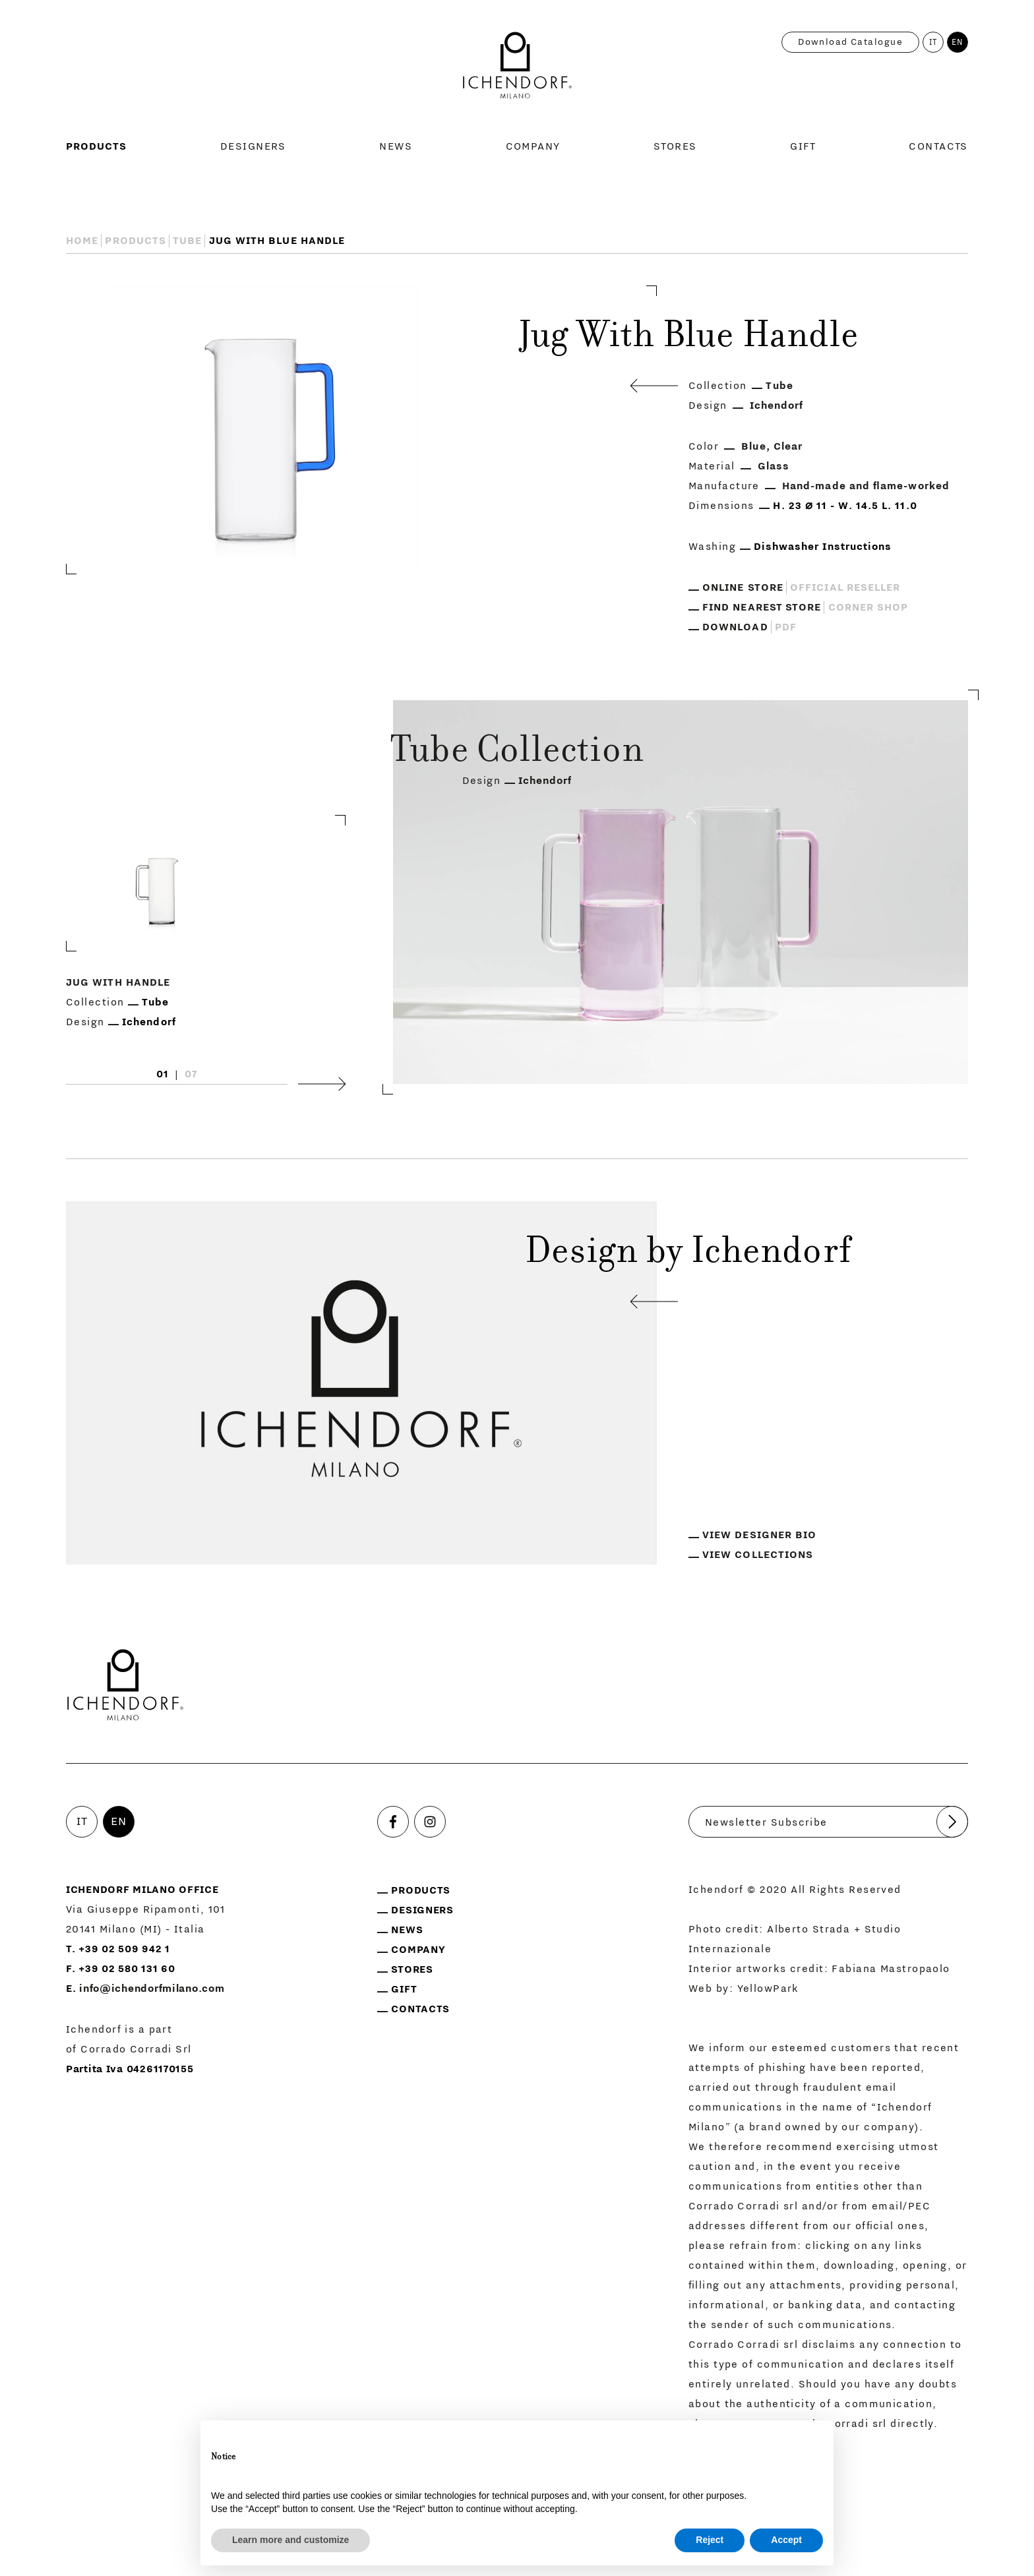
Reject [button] (709, 2539)
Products (96, 146)
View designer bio (759, 1535)
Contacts (938, 146)
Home (82, 241)
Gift (803, 146)
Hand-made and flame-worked (866, 486)
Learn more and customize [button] (290, 2539)
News (395, 146)
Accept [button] (786, 2539)
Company (533, 146)
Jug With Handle (118, 983)
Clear (788, 446)
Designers (253, 146)
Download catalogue (850, 42)
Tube (187, 241)
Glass (773, 466)
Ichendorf (777, 405)
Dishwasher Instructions (823, 547)
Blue (753, 446)
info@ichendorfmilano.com (151, 1988)
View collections (757, 1555)
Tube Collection (517, 753)
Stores (675, 146)
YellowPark (768, 1988)
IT (933, 42)
